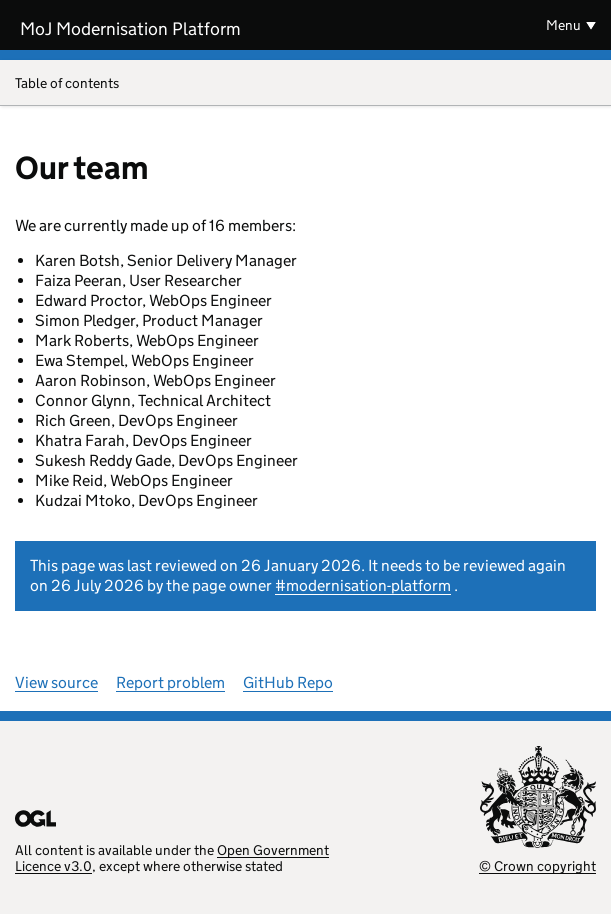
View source (56, 682)
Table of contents (305, 84)
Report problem (170, 682)
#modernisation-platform (363, 585)
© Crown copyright (537, 866)
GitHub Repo (288, 682)
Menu (563, 25)
